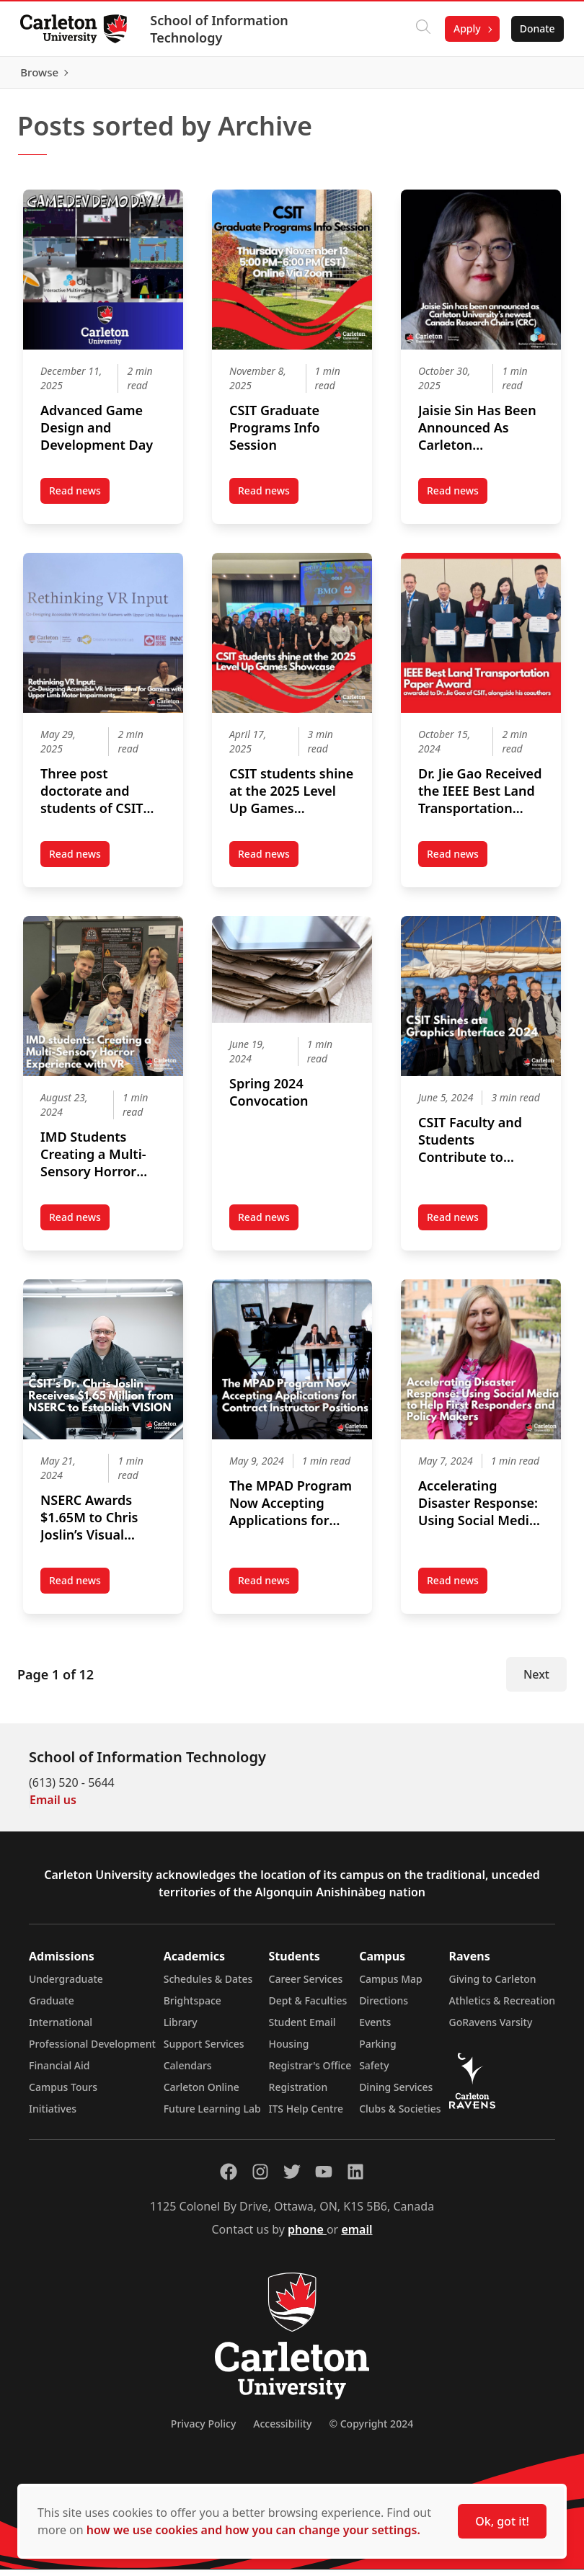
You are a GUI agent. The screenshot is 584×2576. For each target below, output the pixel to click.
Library (181, 2028)
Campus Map (390, 1985)
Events (375, 2028)
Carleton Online (201, 2093)
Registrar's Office (310, 2072)
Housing (289, 2050)
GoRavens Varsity (491, 2028)
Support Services (204, 2050)
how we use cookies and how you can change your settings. (253, 2530)
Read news (79, 500)
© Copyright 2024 (371, 2430)
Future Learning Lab (212, 2115)
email (356, 2236)
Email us (53, 1806)
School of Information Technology (222, 29)
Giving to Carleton (492, 1985)
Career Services (306, 1985)
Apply (464, 28)
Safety (374, 2072)
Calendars (188, 2072)
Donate (534, 28)
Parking (378, 2050)
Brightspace (192, 2007)
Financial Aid (59, 2072)
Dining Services (396, 2093)
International (60, 2028)
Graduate (51, 2007)
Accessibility (282, 2430)
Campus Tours (63, 2093)
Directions (383, 2007)
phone (307, 2236)
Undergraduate (66, 1985)
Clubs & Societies (400, 2115)
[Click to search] (420, 29)
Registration (298, 2093)
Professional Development (92, 2050)
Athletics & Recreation (502, 2007)
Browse (533, 75)
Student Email (302, 2028)
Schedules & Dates (208, 1985)
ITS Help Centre (306, 2115)
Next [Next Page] (536, 1681)
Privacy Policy (203, 2430)
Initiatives (52, 2115)
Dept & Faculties (308, 2007)
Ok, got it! (502, 2521)
